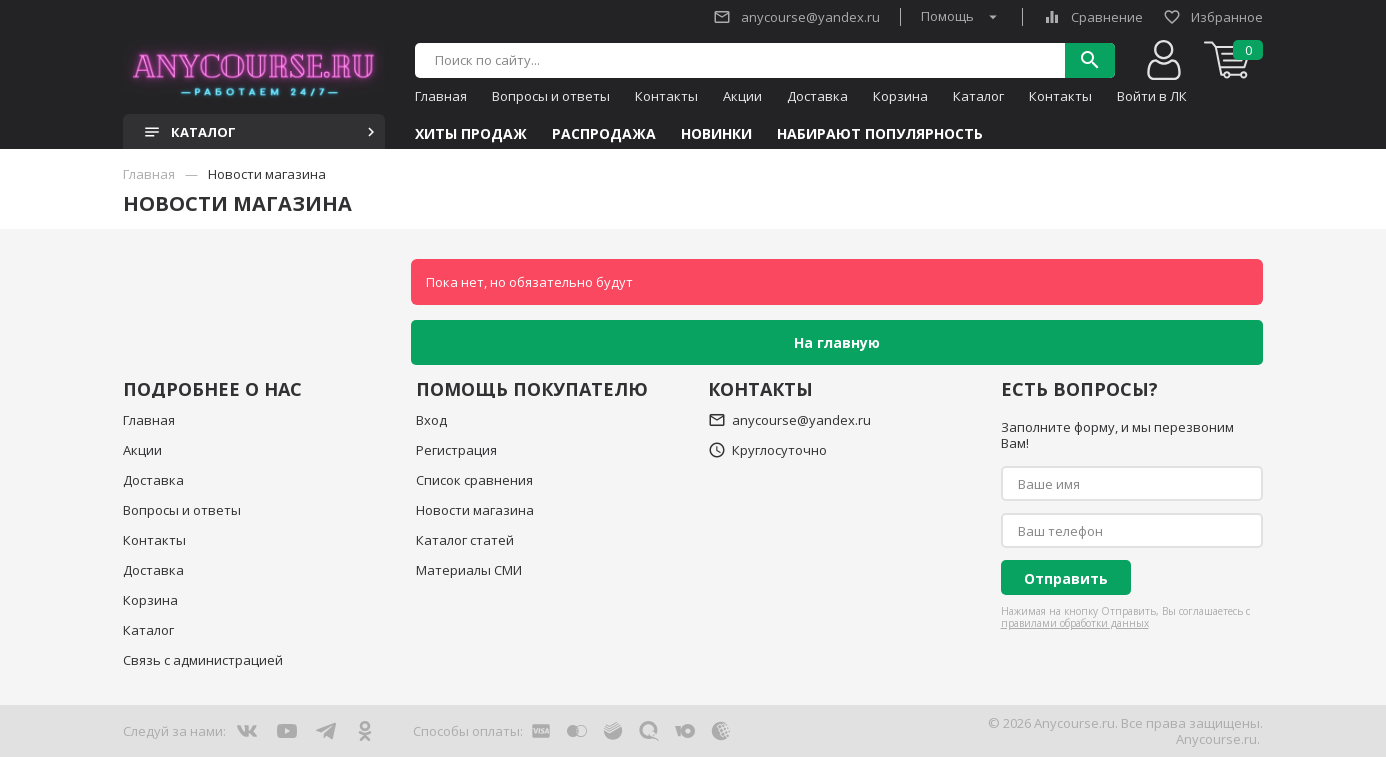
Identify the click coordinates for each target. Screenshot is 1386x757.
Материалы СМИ (469, 570)
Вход (431, 420)
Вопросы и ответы (551, 96)
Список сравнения (474, 480)
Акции (742, 96)
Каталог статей (465, 540)
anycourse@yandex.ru (796, 17)
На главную (837, 342)
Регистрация (456, 450)
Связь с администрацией (203, 660)
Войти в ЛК (1152, 96)
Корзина (900, 96)
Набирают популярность (880, 134)
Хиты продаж (471, 134)
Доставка (817, 96)
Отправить (1066, 578)
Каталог (978, 96)
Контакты (666, 96)
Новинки (716, 134)
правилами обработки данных (1075, 623)
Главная (441, 96)
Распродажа (604, 134)
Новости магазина (475, 510)
